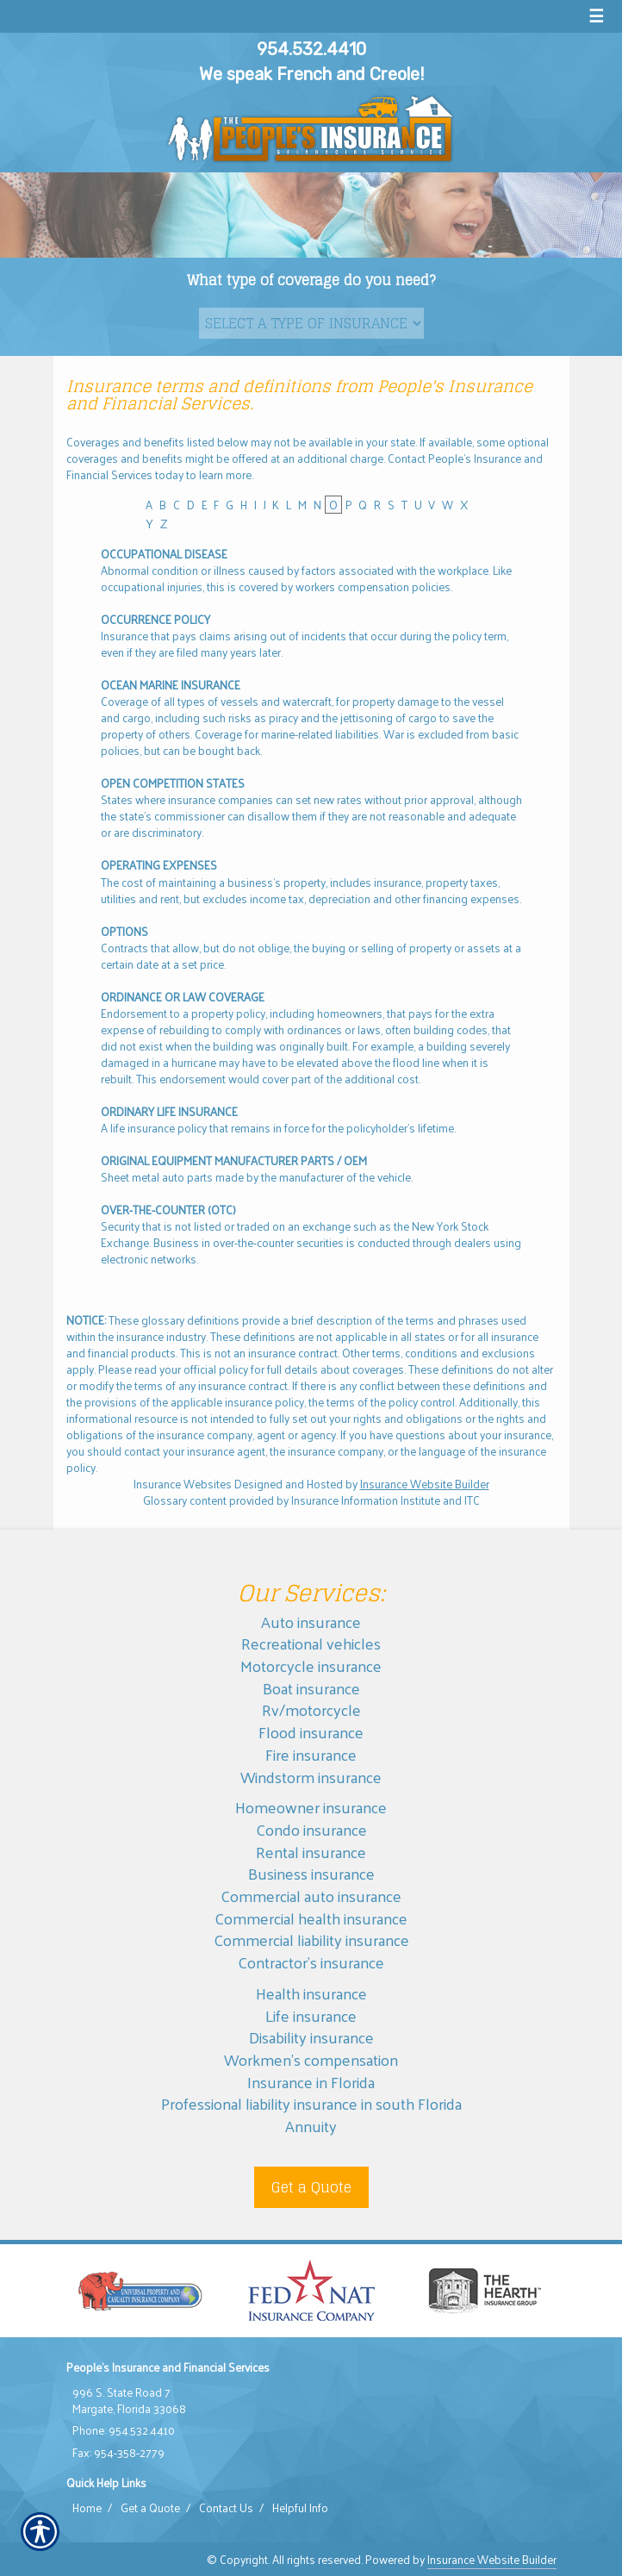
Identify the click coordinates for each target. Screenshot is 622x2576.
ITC (472, 1500)
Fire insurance (311, 1754)
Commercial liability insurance (311, 1939)
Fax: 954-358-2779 (118, 2452)
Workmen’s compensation (311, 2059)
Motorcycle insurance (311, 1665)
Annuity (311, 2125)
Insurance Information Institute (365, 1500)
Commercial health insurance (311, 1918)
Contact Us (226, 2508)
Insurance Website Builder (424, 1483)
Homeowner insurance (311, 1807)
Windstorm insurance (311, 1776)
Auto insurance (311, 1621)
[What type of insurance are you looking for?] (311, 323)
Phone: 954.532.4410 (123, 2430)
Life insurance (311, 2015)
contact (142, 1451)
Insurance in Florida (311, 2082)
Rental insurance (311, 1851)
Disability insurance (311, 2037)
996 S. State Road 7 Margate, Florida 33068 (129, 2400)
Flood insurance (311, 1732)
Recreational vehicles (311, 1643)
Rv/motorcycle (311, 1709)
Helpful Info (300, 2508)
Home (87, 2508)
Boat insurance (311, 1688)
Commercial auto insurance (311, 1895)
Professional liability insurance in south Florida (311, 2103)
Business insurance (311, 1873)
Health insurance (311, 1993)
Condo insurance (311, 1829)
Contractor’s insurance (311, 1962)
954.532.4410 (311, 49)
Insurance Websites (183, 1483)
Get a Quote (311, 2187)
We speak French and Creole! (311, 74)
